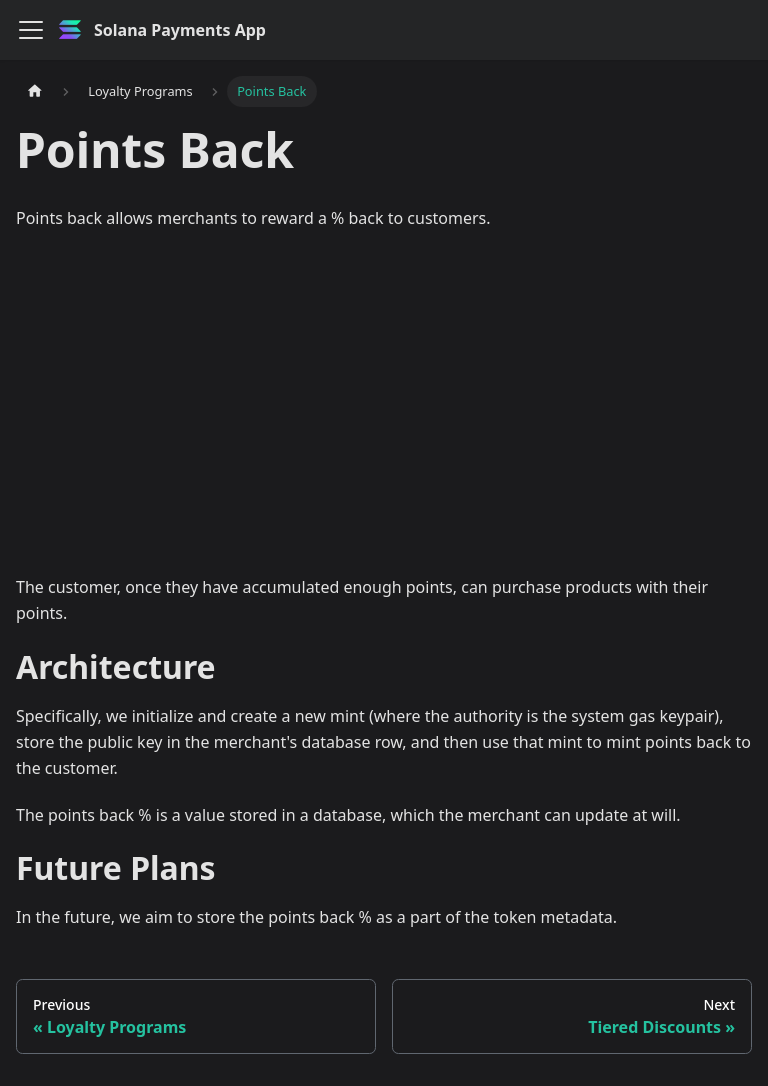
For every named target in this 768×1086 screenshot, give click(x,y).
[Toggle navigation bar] (31, 30)
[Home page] (35, 91)
